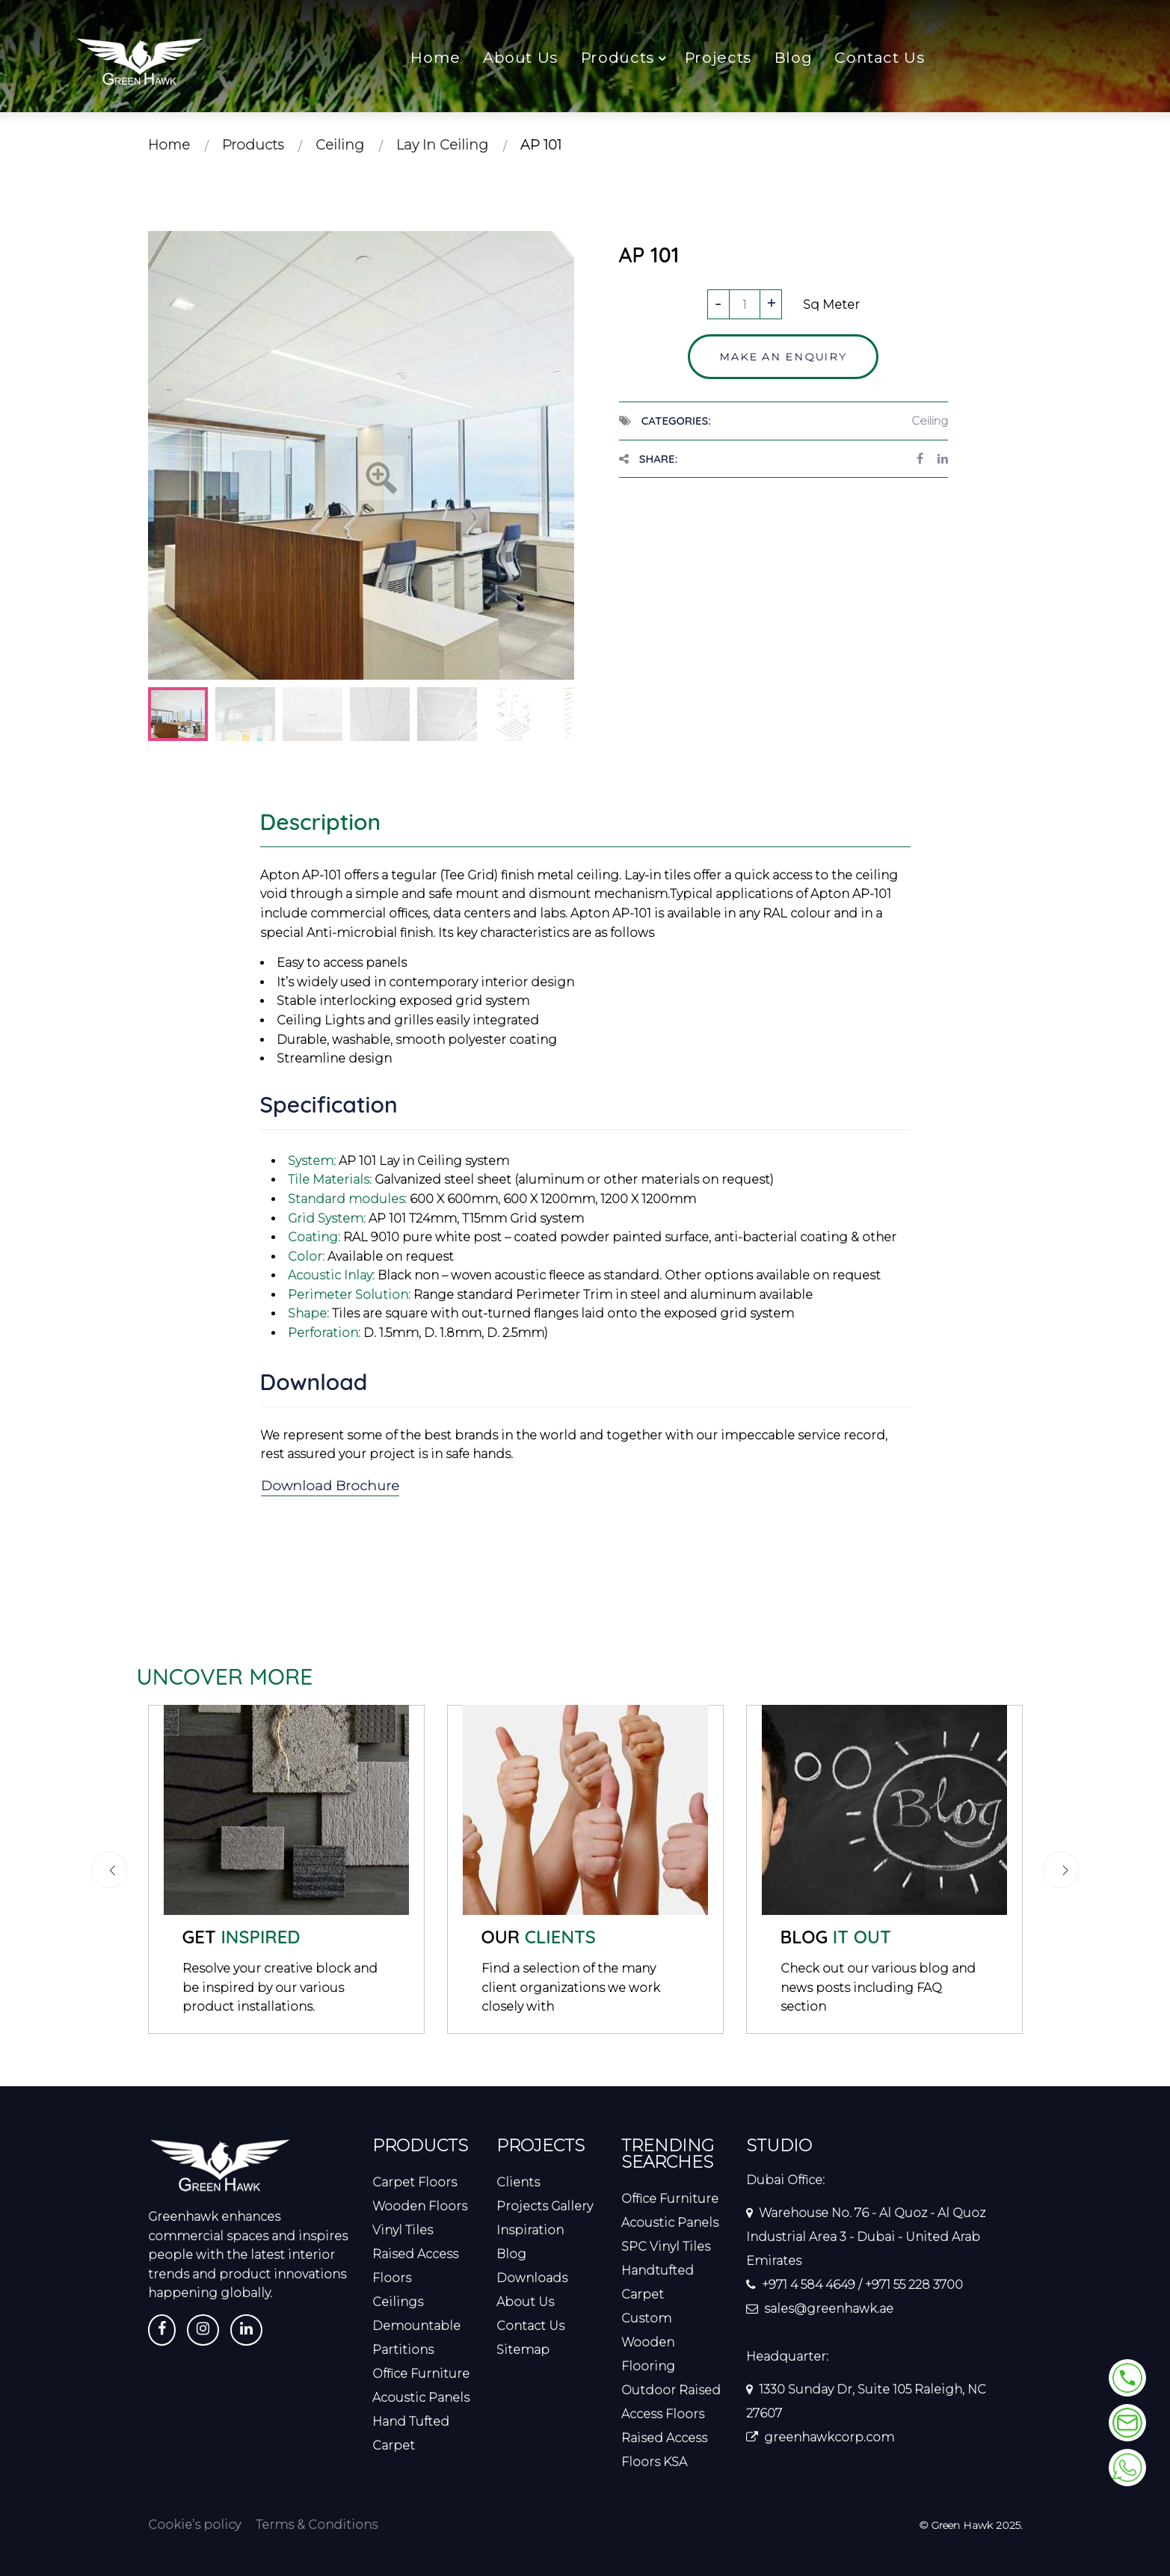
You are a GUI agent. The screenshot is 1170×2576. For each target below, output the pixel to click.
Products (618, 58)
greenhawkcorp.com (829, 2437)
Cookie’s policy (194, 2525)
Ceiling (339, 145)
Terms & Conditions (317, 2525)
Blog (793, 58)
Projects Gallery (544, 2206)
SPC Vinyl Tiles (665, 2247)
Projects (718, 58)
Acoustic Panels (420, 2398)
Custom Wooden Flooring (648, 2342)
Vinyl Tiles (402, 2230)
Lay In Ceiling (442, 145)
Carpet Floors (414, 2182)
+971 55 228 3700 (914, 2285)
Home (435, 58)
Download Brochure (331, 1486)
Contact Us (879, 58)
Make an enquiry (782, 356)
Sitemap (522, 2350)
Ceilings (397, 2302)
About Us (520, 58)
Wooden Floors (419, 2206)
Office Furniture (420, 2374)
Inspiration (530, 2230)
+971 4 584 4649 (808, 2285)
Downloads (531, 2278)
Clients (518, 2182)
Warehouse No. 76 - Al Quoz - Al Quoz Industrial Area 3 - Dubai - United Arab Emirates (865, 2237)
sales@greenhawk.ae (828, 2309)
